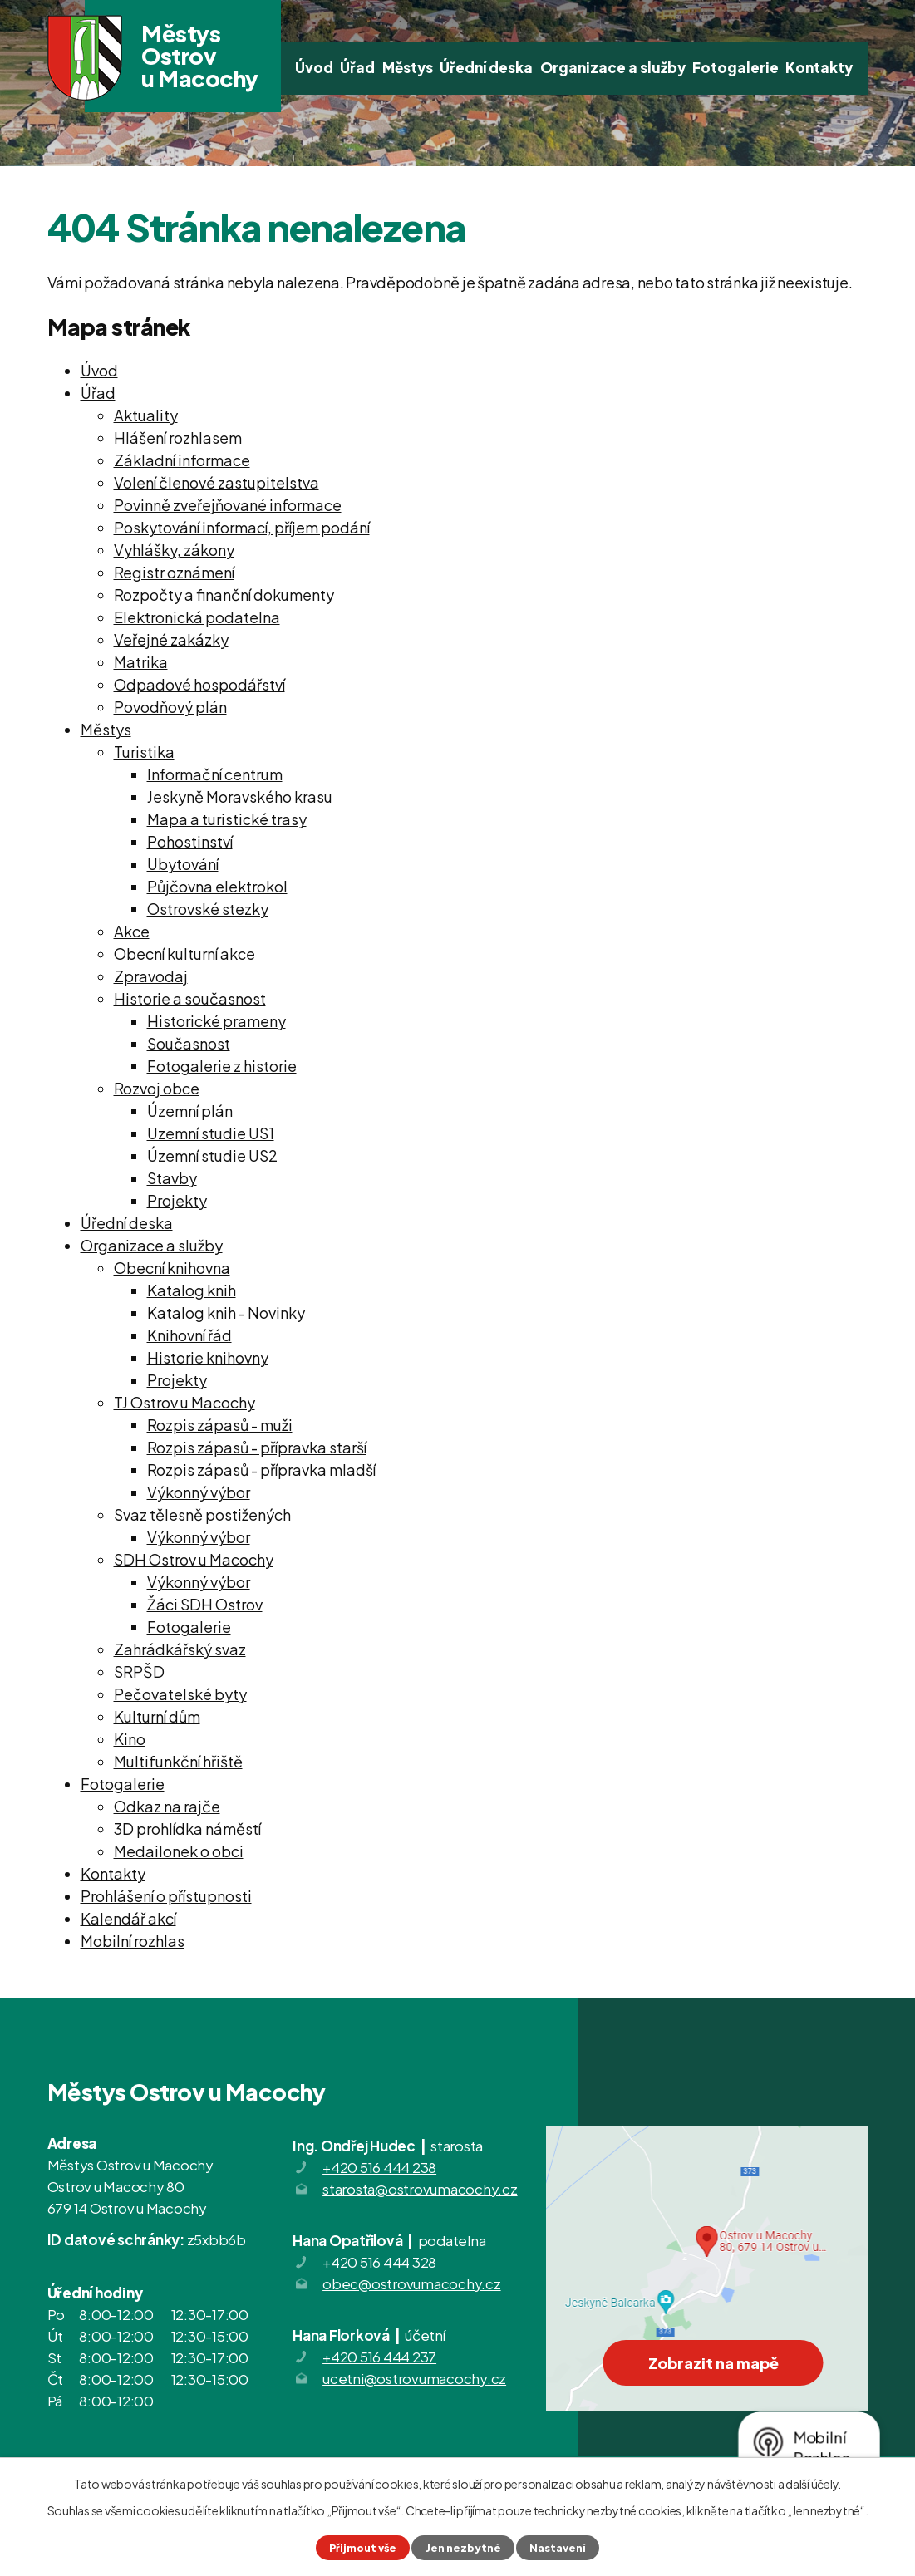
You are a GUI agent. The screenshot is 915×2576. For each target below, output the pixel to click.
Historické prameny (216, 1020)
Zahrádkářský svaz (180, 1649)
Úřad (357, 67)
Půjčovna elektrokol (217, 886)
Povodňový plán (170, 706)
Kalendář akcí (128, 1918)
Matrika (141, 661)
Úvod (314, 67)
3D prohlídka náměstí (187, 1828)
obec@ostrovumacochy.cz (411, 2283)
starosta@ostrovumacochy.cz (420, 2189)
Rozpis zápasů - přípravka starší (256, 1447)
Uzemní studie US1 (210, 1133)
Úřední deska (486, 67)
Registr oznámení (174, 572)
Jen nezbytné (463, 2547)
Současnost (188, 1043)
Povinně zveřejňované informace (228, 504)
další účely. (813, 2483)
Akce (132, 931)
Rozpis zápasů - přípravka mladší (261, 1469)
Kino (129, 1738)
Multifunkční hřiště (178, 1761)
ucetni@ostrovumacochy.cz (414, 2378)
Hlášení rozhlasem (178, 437)
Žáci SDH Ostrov (205, 1604)
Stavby (172, 1177)
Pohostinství (190, 841)
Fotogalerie (735, 67)
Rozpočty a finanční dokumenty (224, 594)
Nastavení (557, 2547)
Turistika (144, 751)
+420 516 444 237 (379, 2356)
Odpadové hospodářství (199, 684)
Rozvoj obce (156, 1088)
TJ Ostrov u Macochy (184, 1402)
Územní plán (190, 1110)
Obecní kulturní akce (184, 953)
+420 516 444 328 (379, 2262)
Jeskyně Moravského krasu (239, 796)
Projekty (177, 1200)
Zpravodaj (151, 976)
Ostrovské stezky (207, 908)
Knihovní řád (189, 1335)
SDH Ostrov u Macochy (193, 1559)
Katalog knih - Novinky (226, 1312)
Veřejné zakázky (171, 639)
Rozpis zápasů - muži (220, 1424)
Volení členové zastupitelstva (216, 482)
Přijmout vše (362, 2547)
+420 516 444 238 (379, 2167)
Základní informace (182, 459)
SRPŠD (139, 1671)
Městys (407, 67)
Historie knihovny (207, 1357)
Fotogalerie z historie (222, 1065)
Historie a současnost (190, 998)
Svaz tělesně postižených (202, 1514)
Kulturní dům (157, 1716)
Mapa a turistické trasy (227, 818)
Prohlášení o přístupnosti (166, 1895)
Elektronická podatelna (197, 617)
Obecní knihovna (172, 1267)
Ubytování (183, 863)
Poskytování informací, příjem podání (242, 527)
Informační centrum (215, 774)
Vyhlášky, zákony (174, 549)
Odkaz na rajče (167, 1806)
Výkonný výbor (198, 1492)
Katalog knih (191, 1290)
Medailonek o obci (179, 1851)
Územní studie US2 (212, 1155)
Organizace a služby (613, 67)
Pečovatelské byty (180, 1693)
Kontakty (819, 67)
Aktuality (146, 415)
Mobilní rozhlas (132, 1940)
